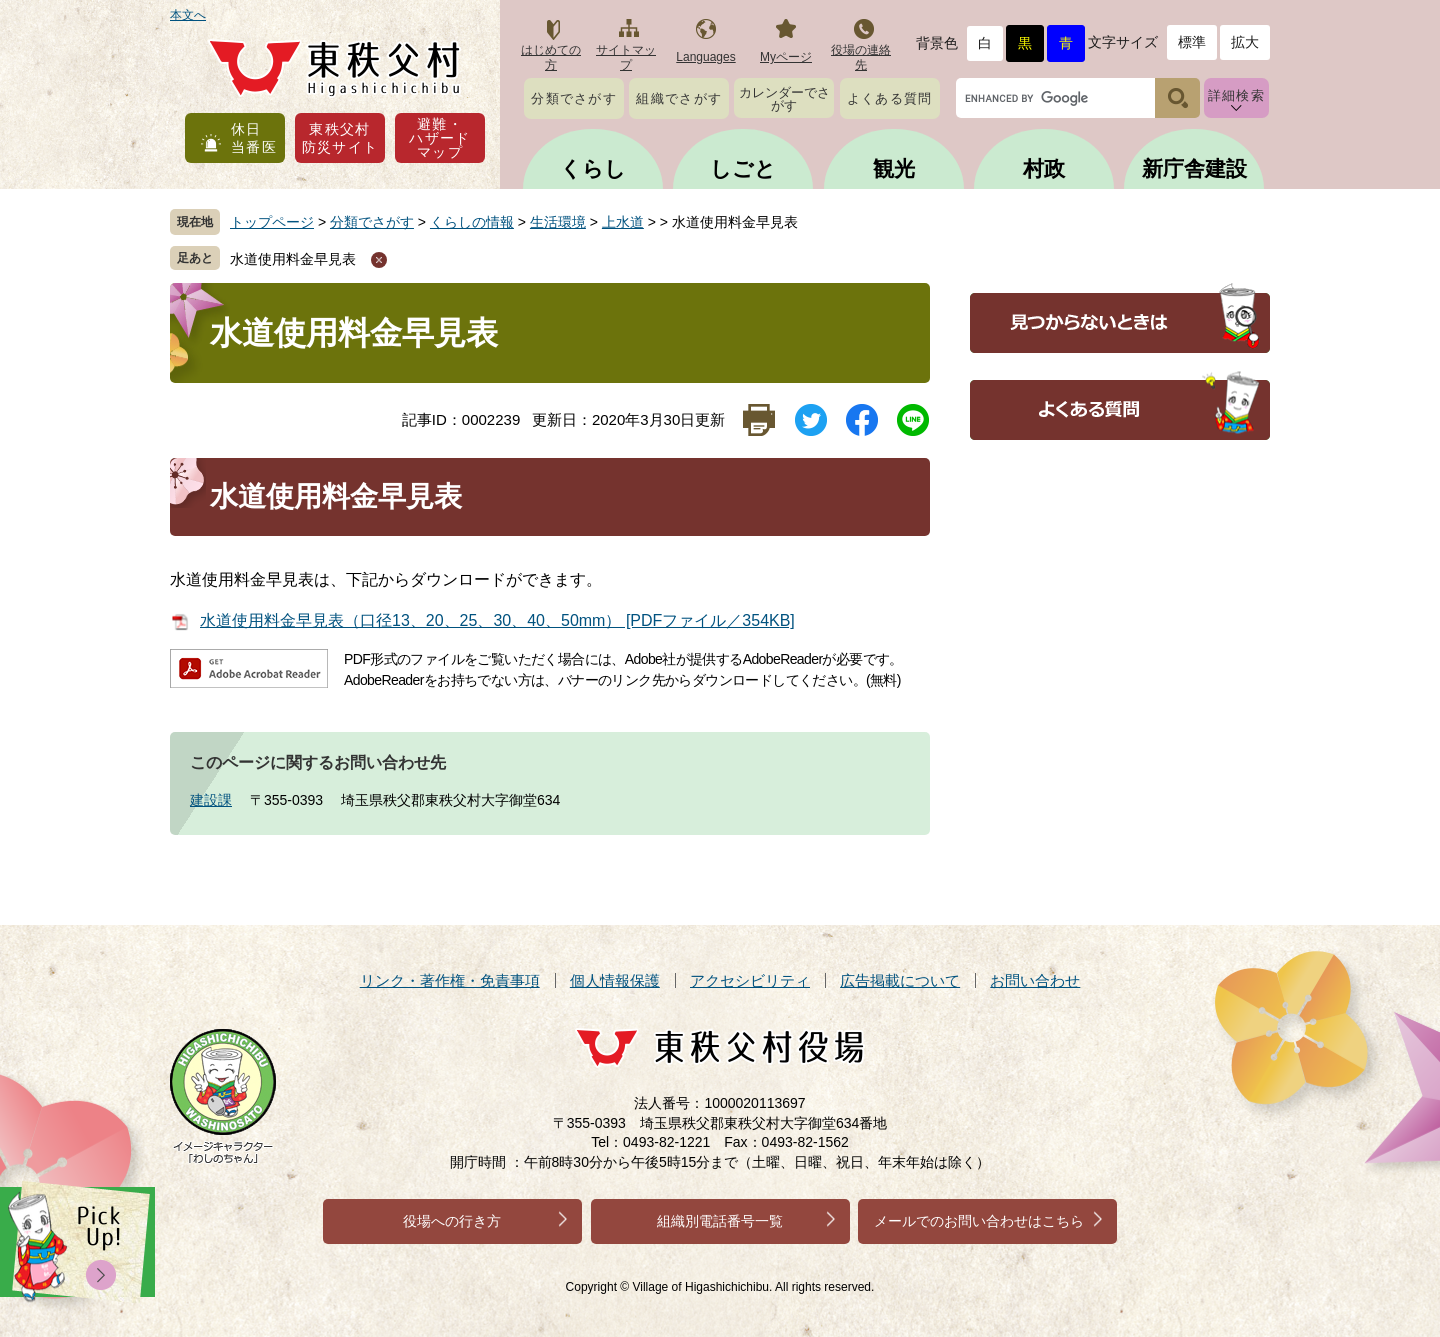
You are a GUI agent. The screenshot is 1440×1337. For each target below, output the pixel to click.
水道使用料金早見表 (293, 259)
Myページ (786, 57)
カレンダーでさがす (784, 99)
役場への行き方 (452, 1221)
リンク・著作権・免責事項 (450, 980)
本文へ (188, 15)
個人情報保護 (615, 980)
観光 (894, 168)
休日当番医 (254, 138)
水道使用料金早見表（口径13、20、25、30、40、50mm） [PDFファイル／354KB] (497, 620)
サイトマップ (626, 57)
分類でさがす (574, 98)
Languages (705, 57)
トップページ (272, 222)
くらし (593, 168)
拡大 (1245, 42)
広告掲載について (900, 980)
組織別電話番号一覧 (720, 1221)
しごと (743, 168)
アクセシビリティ (750, 980)
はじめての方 (551, 57)
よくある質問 (890, 98)
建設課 (211, 800)
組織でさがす (679, 98)
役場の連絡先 (861, 57)
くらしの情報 (472, 222)
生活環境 (558, 222)
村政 (1044, 168)
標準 (1192, 42)
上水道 (623, 222)
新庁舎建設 (1194, 168)
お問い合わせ (1035, 980)
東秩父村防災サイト (340, 138)
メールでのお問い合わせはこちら (979, 1221)
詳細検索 (1236, 95)
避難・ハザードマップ (440, 138)
